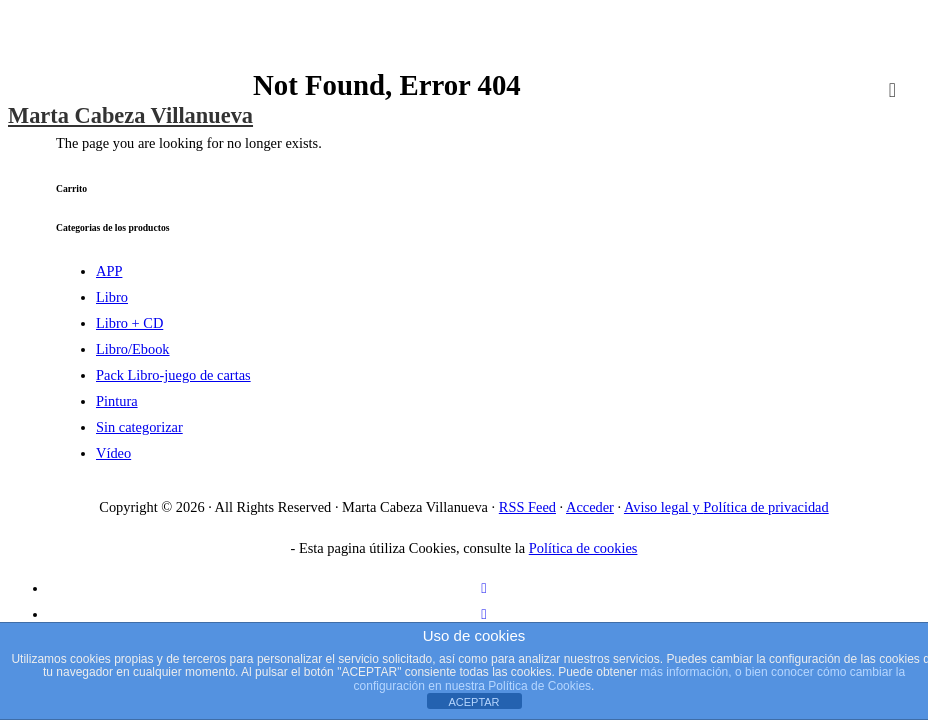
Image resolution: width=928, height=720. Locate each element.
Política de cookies (583, 548)
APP (109, 271)
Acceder (590, 507)
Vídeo (113, 453)
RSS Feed (527, 507)
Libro (112, 297)
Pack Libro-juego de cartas (173, 375)
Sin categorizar (139, 427)
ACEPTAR (473, 702)
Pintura (117, 401)
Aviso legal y (663, 507)
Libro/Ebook (133, 349)
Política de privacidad (765, 507)
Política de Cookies (539, 686)
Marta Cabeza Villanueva (130, 115)
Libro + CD (129, 323)
